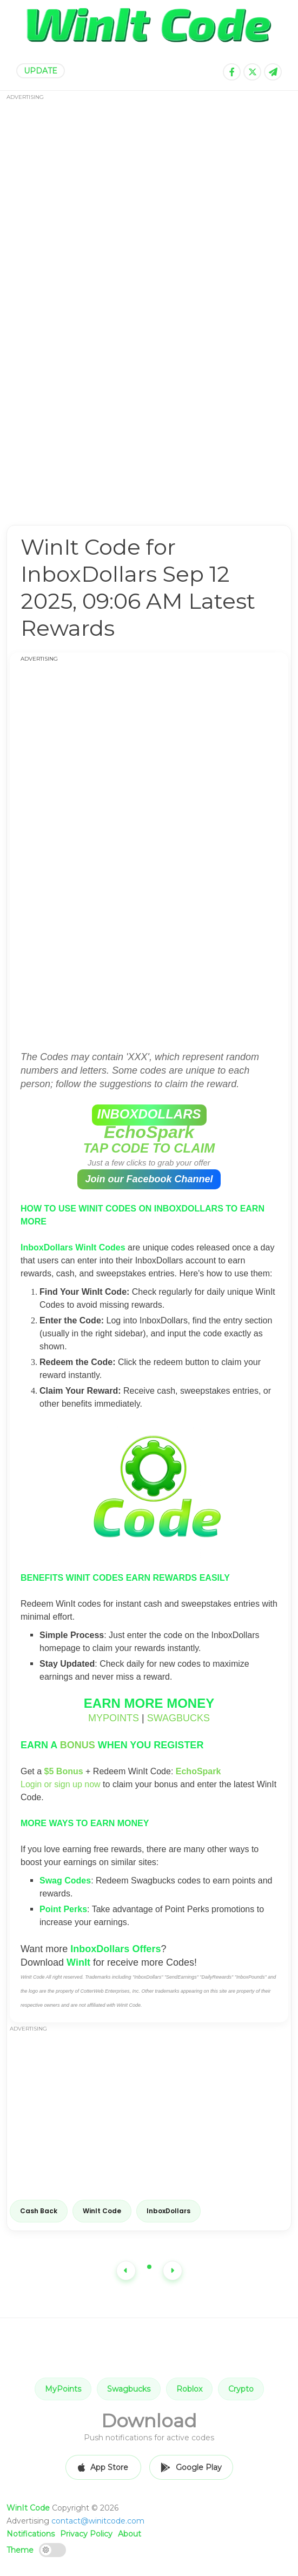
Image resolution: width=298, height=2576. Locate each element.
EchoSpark (149, 1132)
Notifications (30, 2534)
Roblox (189, 2389)
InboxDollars (168, 2210)
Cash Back (38, 2210)
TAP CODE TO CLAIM (149, 1148)
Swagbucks (128, 2389)
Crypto (241, 2389)
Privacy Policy (86, 2534)
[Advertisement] (149, 301)
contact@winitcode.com (97, 2521)
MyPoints (63, 2389)
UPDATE (40, 71)
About (129, 2534)
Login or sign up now (61, 1784)
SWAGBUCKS (178, 1718)
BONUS (77, 1745)
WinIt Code (102, 2210)
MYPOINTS (113, 1718)
